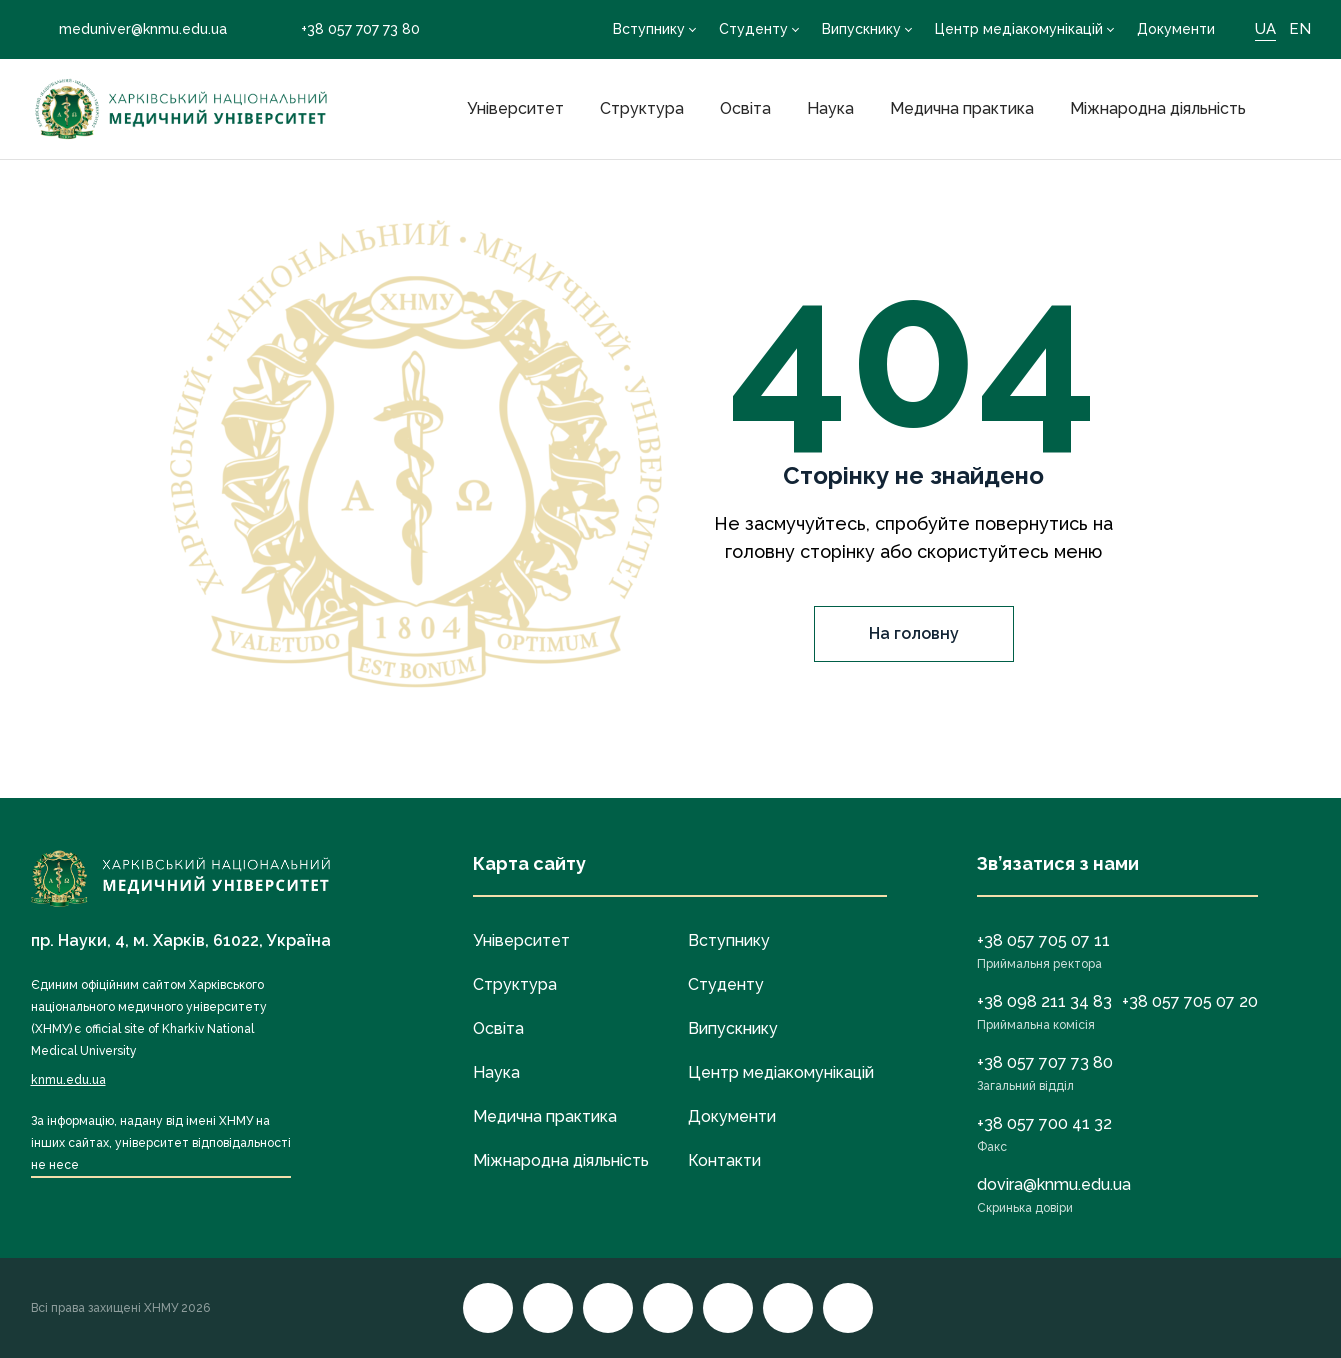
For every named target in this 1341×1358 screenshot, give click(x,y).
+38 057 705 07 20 (1190, 1001)
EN (1300, 29)
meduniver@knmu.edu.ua (129, 29)
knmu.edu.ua (68, 1080)
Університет (515, 108)
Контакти (724, 1160)
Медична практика (962, 108)
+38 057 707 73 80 (346, 29)
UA (1265, 29)
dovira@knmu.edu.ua (1054, 1184)
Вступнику (649, 29)
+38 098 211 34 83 (1044, 1001)
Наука (830, 108)
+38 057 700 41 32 (1044, 1123)
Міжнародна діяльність (1158, 108)
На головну (914, 633)
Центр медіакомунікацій (1019, 29)
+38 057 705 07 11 (1043, 940)
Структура (642, 108)
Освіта (745, 108)
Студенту (753, 29)
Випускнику (861, 29)
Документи (1176, 29)
